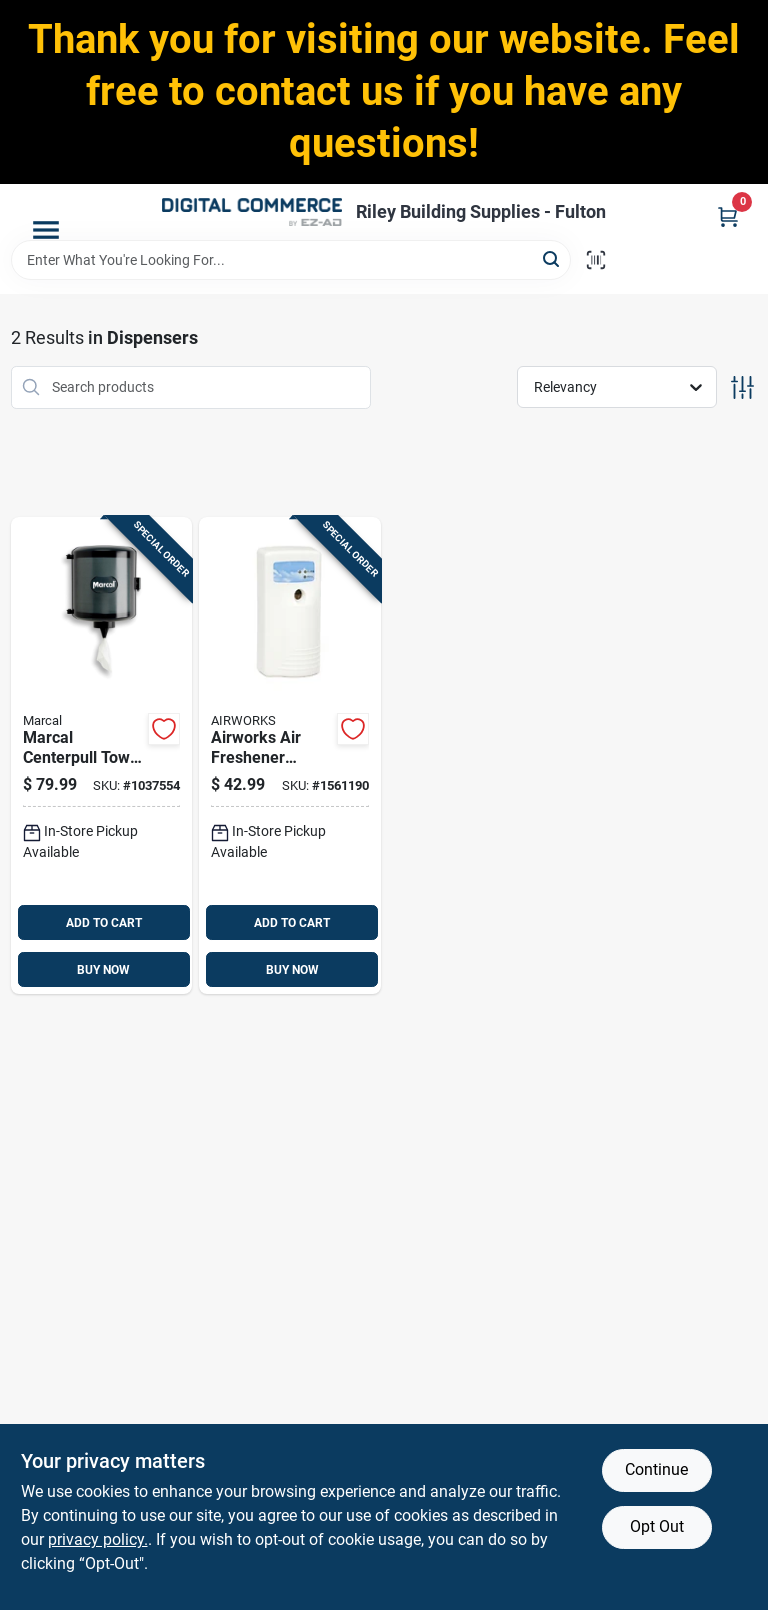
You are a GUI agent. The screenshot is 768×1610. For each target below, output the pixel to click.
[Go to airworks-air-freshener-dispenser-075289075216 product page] (290, 756)
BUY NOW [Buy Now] (103, 970)
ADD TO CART (104, 923)
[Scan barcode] (596, 260)
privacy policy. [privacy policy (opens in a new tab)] (98, 1539)
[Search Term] (291, 260)
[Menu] (46, 230)
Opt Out (657, 1526)
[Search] (552, 258)
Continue (656, 1469)
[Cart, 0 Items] (728, 216)
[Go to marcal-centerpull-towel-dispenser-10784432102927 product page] (102, 756)
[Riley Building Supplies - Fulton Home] (252, 212)
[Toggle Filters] (742, 387)
